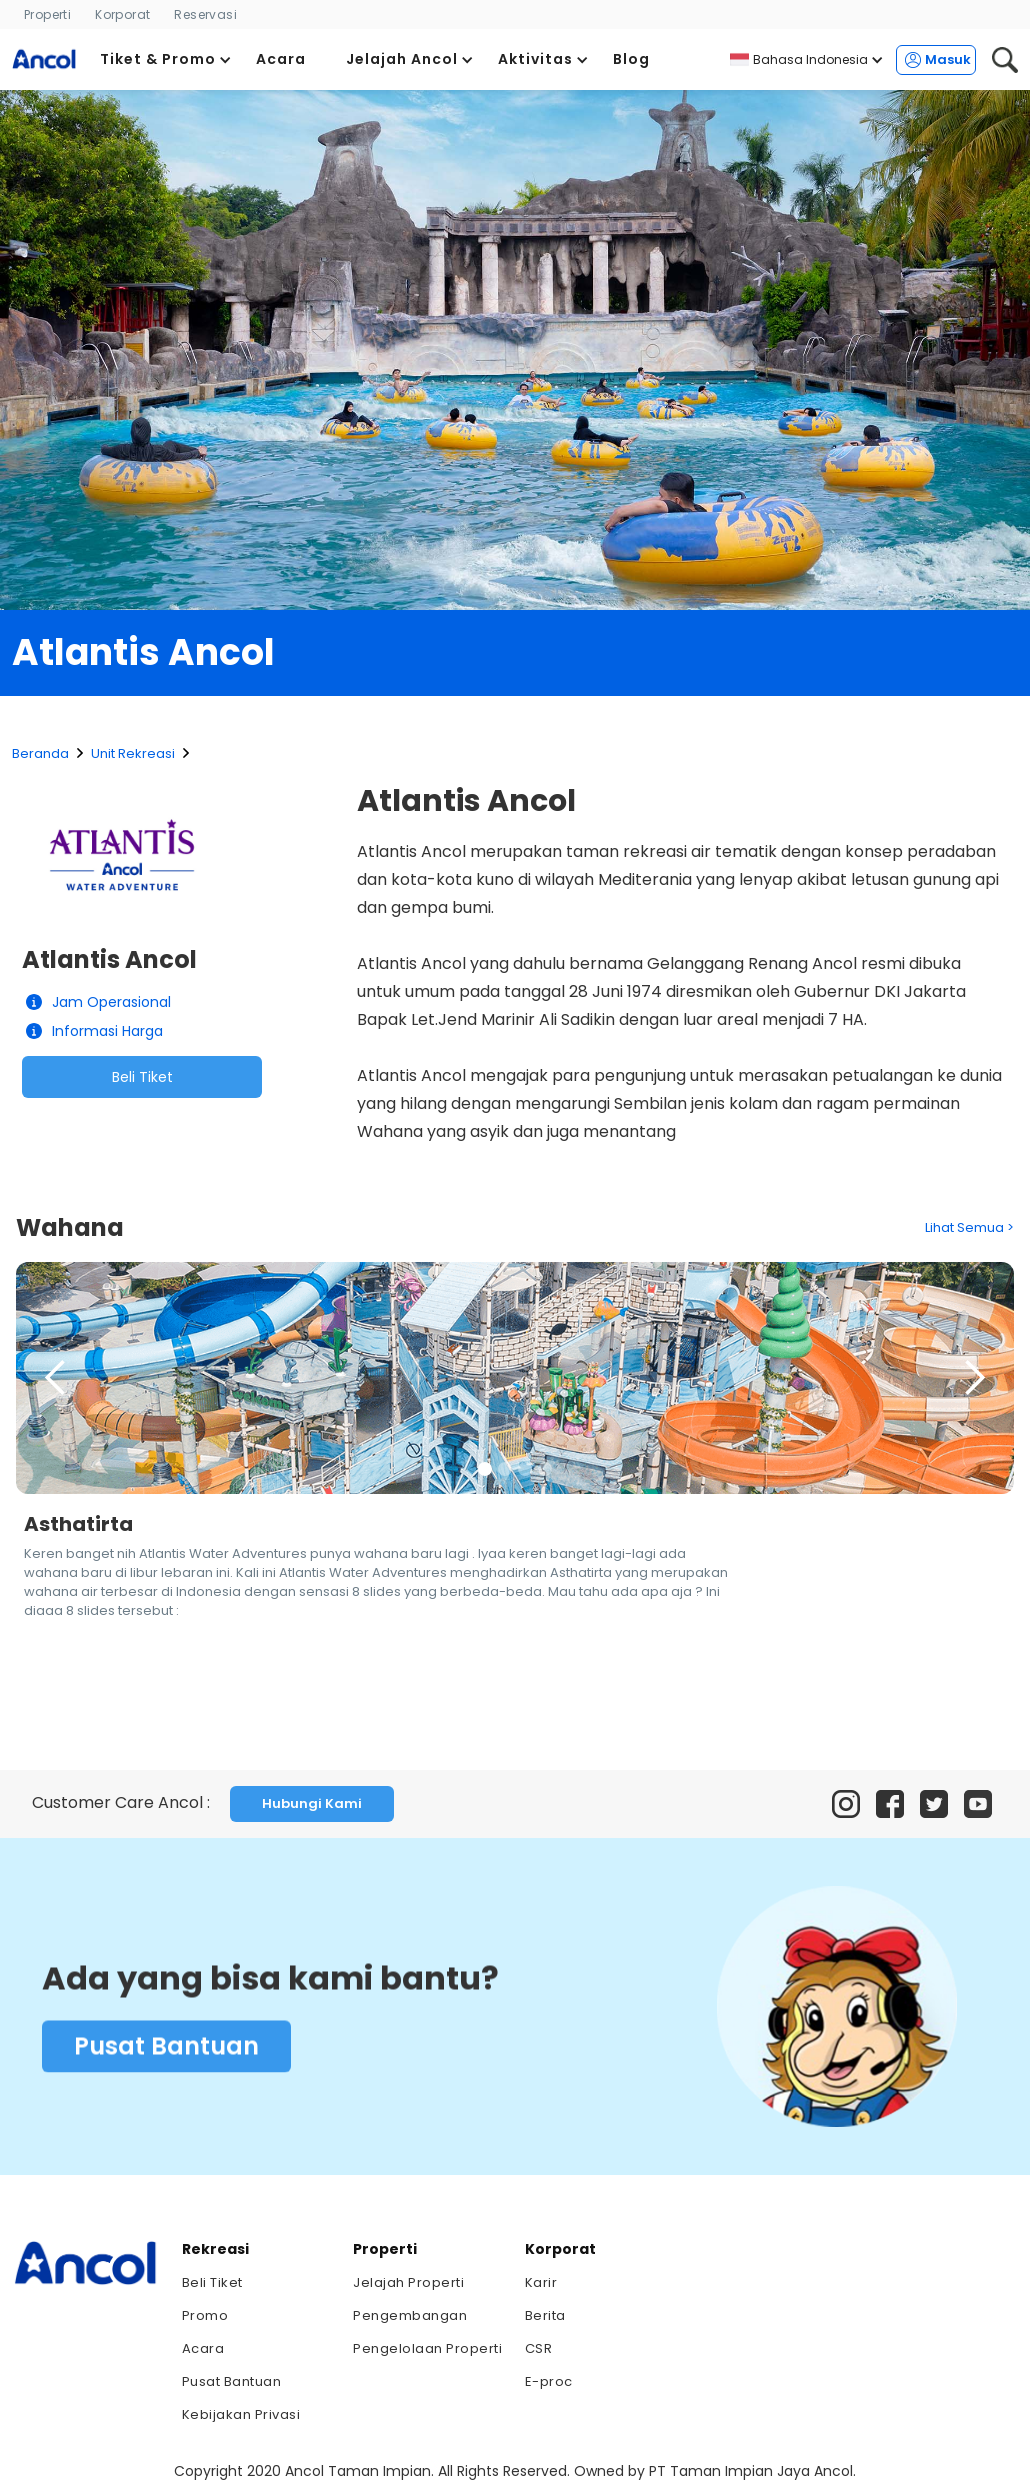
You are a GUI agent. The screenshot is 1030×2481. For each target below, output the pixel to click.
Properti (47, 14)
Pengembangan (410, 2315)
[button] (166, 59)
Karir (541, 2282)
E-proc (549, 2381)
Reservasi (205, 14)
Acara (203, 2348)
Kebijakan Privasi (241, 2414)
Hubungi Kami (312, 1803)
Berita (545, 2315)
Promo (205, 2315)
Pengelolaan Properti (427, 2348)
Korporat (122, 14)
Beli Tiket (142, 1077)
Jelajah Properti (408, 2282)
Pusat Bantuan (166, 2052)
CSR (539, 2348)
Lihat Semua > (969, 1227)
